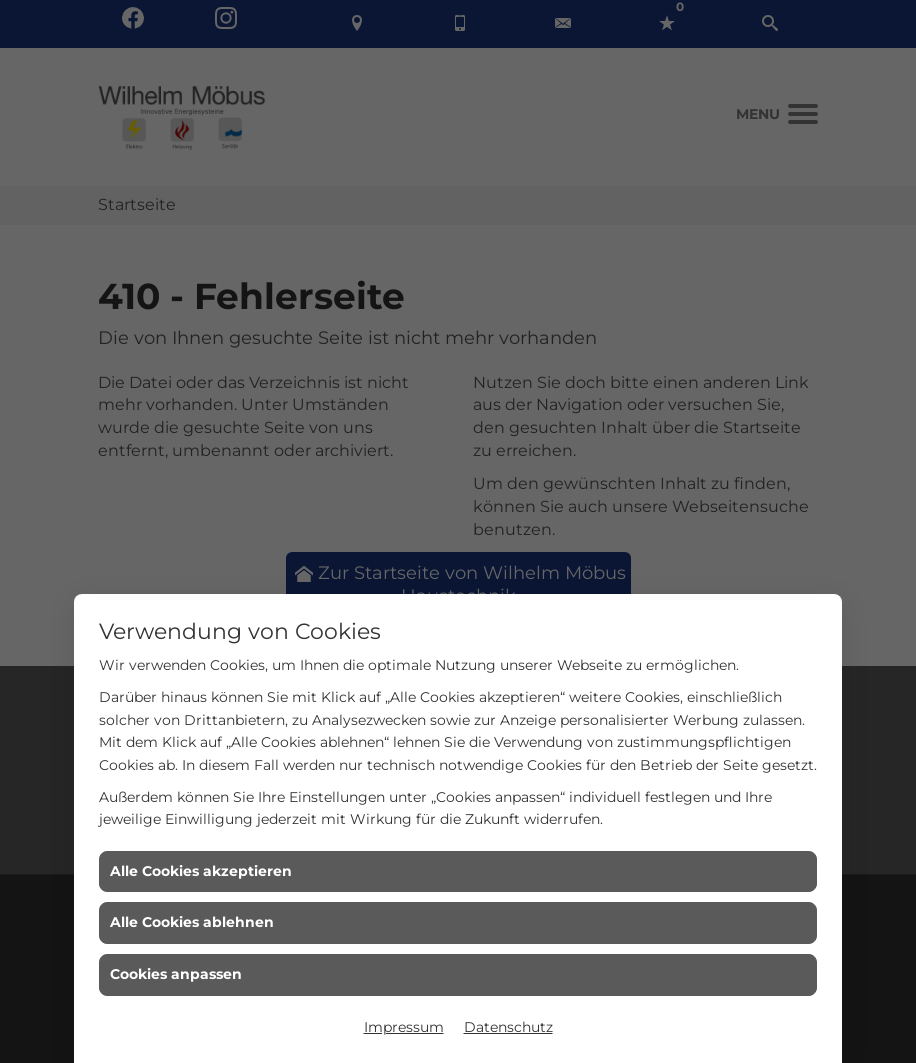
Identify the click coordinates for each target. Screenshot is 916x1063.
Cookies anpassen (176, 974)
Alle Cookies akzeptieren (201, 871)
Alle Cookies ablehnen (192, 922)
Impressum (404, 1027)
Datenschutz (508, 1027)
